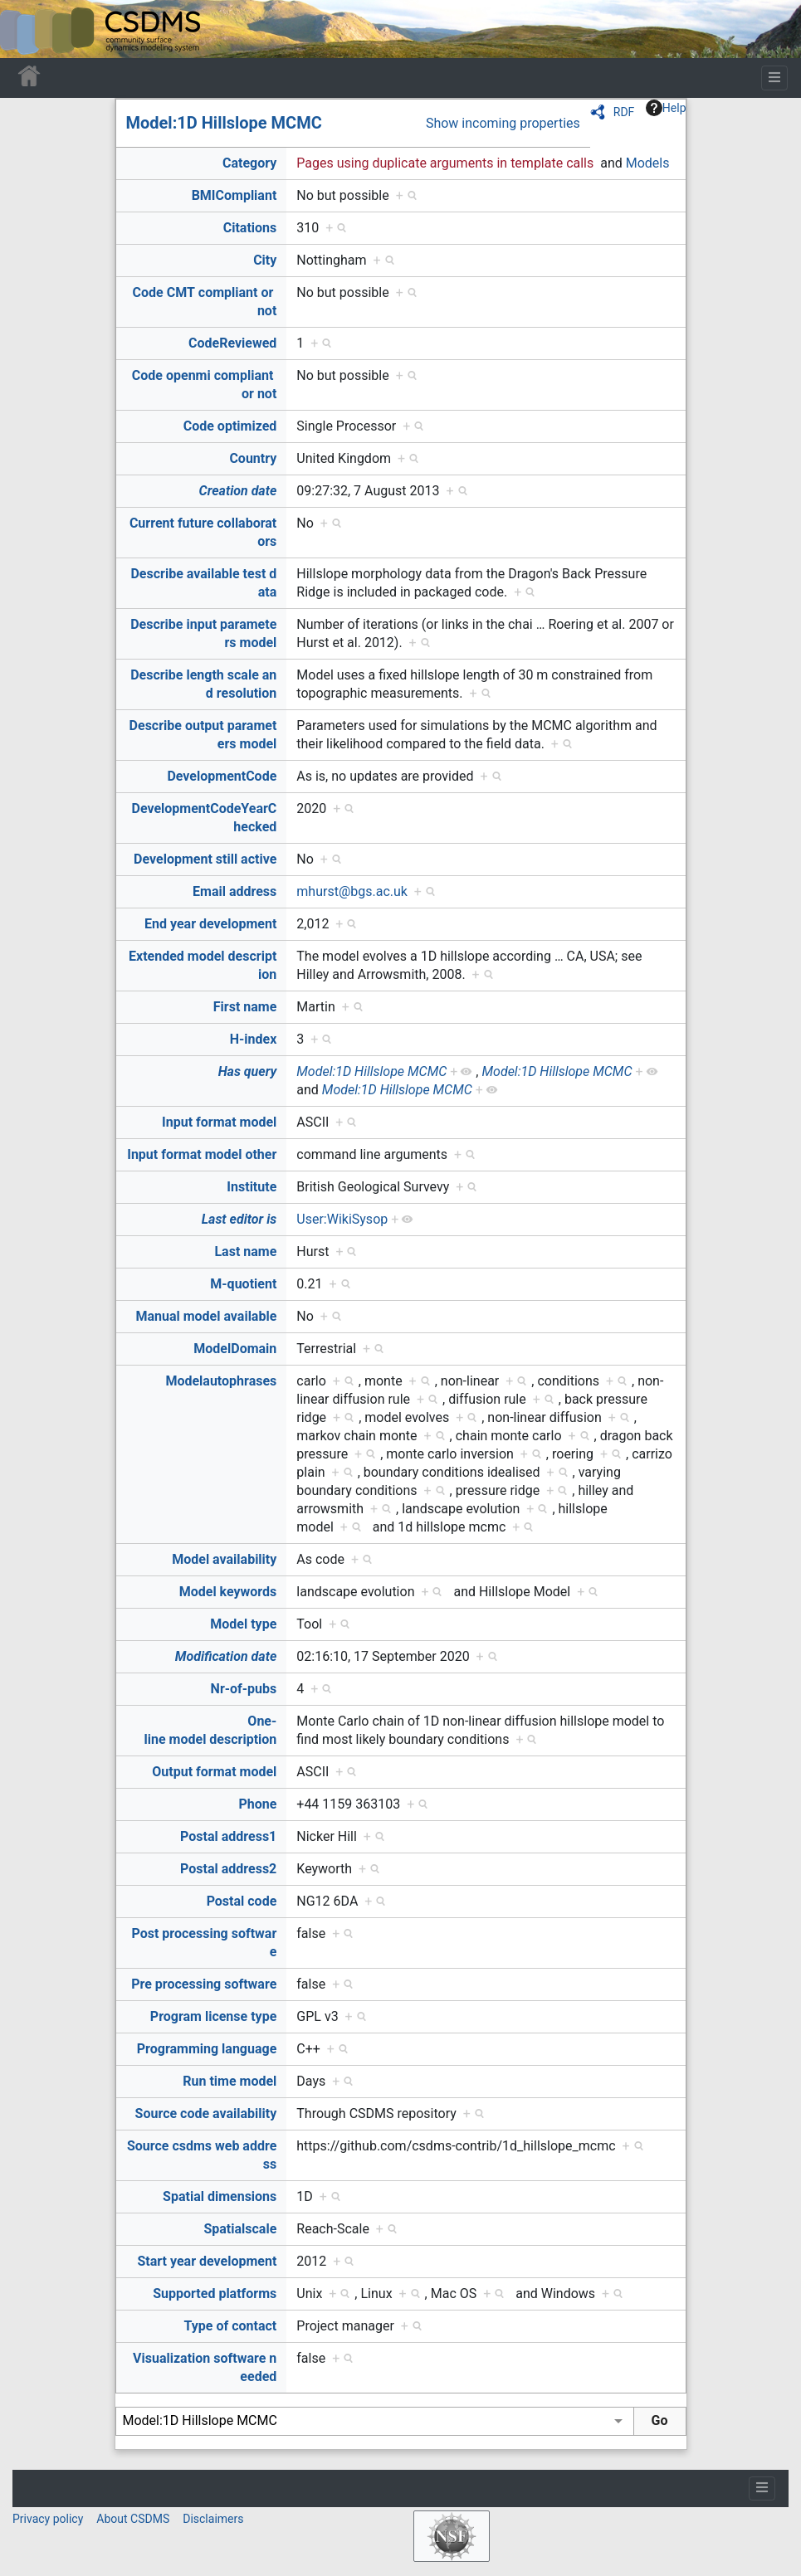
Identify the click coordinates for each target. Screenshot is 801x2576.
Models (648, 163)
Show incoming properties (503, 123)
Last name (245, 1251)
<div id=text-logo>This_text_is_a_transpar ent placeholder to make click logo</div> (26, 29)
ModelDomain (234, 1348)
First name (245, 1007)
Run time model (229, 2081)
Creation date (238, 491)
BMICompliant (234, 195)
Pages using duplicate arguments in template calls (444, 163)
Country (252, 458)
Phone (257, 1804)
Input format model (219, 1122)
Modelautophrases (220, 1381)
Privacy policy (47, 2518)
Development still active (205, 859)
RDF (624, 112)
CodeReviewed (232, 343)
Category (249, 163)
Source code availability (206, 2113)
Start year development (207, 2261)
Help (666, 108)
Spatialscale (239, 2229)
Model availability (224, 1559)
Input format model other (201, 1154)
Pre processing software (203, 1984)
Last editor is (239, 1219)
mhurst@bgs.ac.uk (352, 891)
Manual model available (205, 1316)
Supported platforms (214, 2293)
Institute (251, 1187)
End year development (210, 924)
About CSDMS (132, 2518)
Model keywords (228, 1592)
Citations (250, 228)
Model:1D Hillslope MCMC (224, 123)
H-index (253, 1039)
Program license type (213, 2016)
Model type (243, 1624)
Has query (247, 1071)
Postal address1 (228, 1836)
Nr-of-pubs (244, 1689)
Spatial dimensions (219, 2196)
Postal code (242, 1901)
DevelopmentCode (221, 776)
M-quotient (243, 1284)
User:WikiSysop (342, 1219)
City (264, 260)
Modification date (225, 1656)
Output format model (214, 1772)
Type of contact (230, 2326)
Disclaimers (213, 2518)
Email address (234, 891)
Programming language (207, 2049)
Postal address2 (228, 1869)
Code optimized (230, 426)
